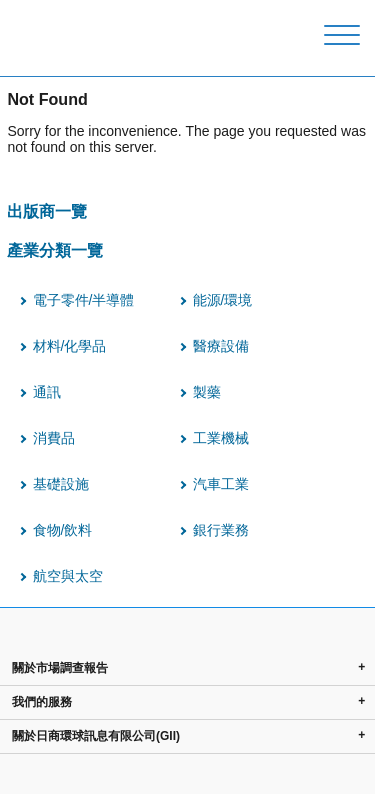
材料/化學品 (70, 346)
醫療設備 (221, 346)
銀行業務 (221, 530)
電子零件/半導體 (84, 300)
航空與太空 (68, 576)
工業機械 (221, 438)
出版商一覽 (47, 211)
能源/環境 (223, 300)
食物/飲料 (63, 530)
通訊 (47, 392)
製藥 (207, 392)
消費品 (54, 438)
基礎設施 (61, 484)
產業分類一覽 (55, 250)
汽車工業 (221, 484)
